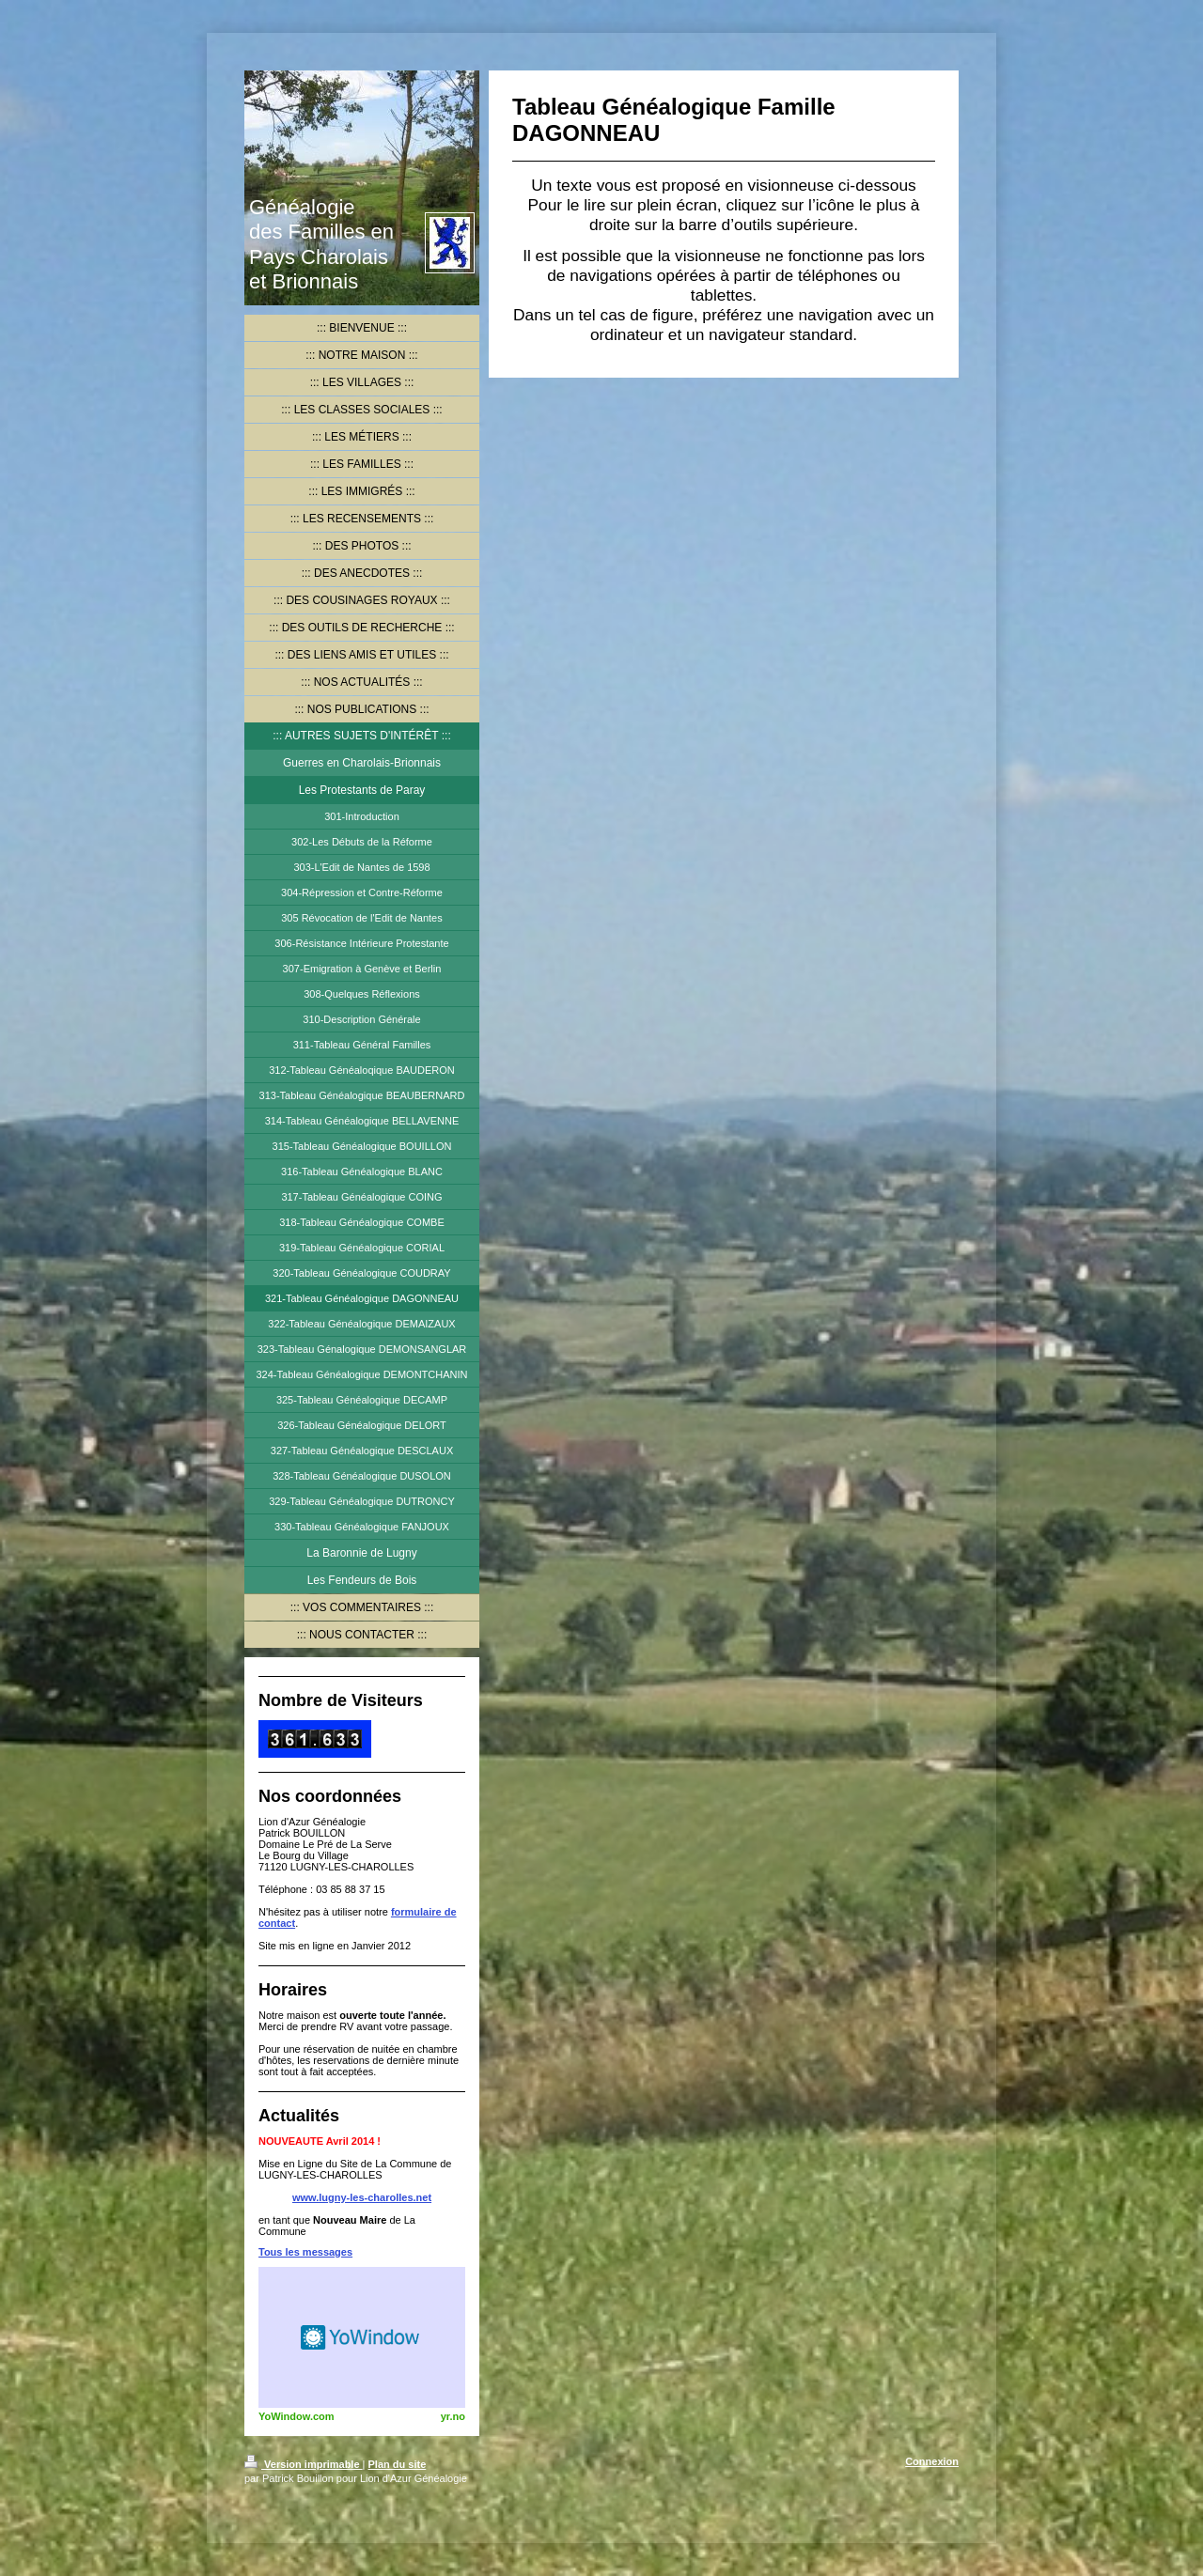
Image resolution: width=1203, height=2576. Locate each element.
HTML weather (361, 2337)
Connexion (932, 2461)
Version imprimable (303, 2464)
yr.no (453, 2416)
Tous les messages (305, 2252)
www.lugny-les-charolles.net (361, 2197)
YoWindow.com (296, 2416)
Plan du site (397, 2464)
